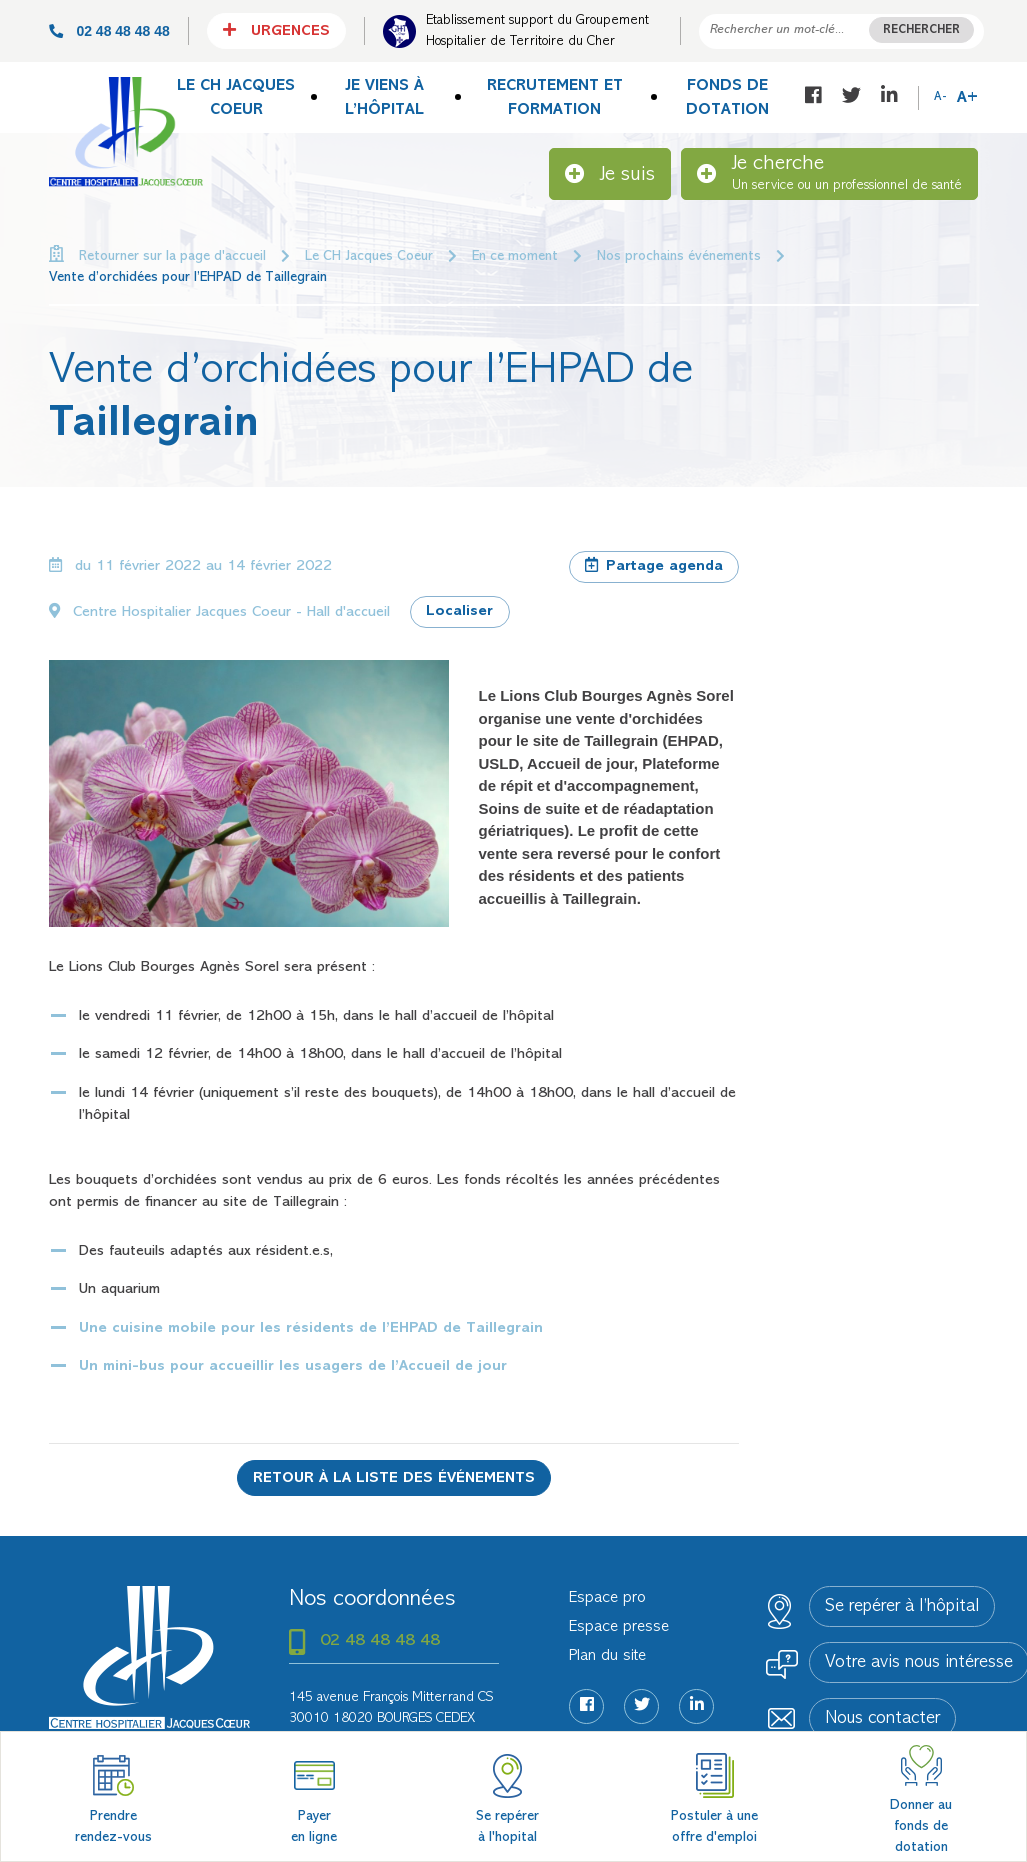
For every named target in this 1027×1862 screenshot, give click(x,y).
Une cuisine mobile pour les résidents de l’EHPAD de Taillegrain (311, 1328)
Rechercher (921, 30)
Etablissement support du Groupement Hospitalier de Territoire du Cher (537, 31)
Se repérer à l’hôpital (902, 1607)
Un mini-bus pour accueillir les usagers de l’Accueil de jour (293, 1366)
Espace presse (619, 1627)
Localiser (459, 611)
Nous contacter (882, 1719)
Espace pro (607, 1598)
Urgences (276, 30)
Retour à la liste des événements (394, 1478)
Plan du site (607, 1656)
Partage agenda (654, 565)
